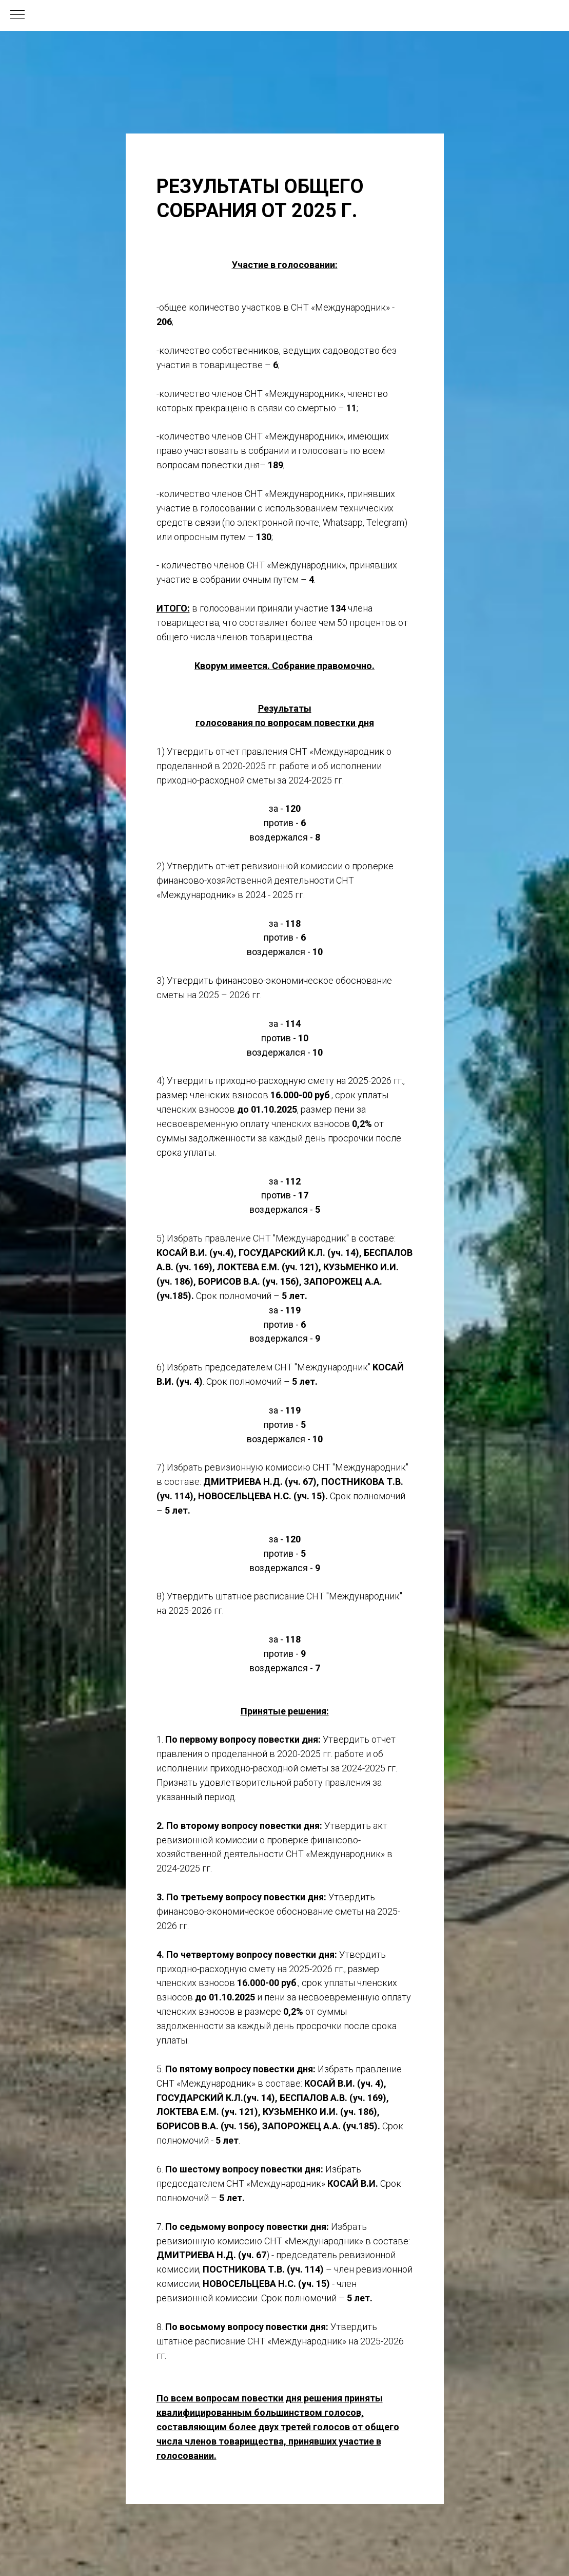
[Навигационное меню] (17, 15)
